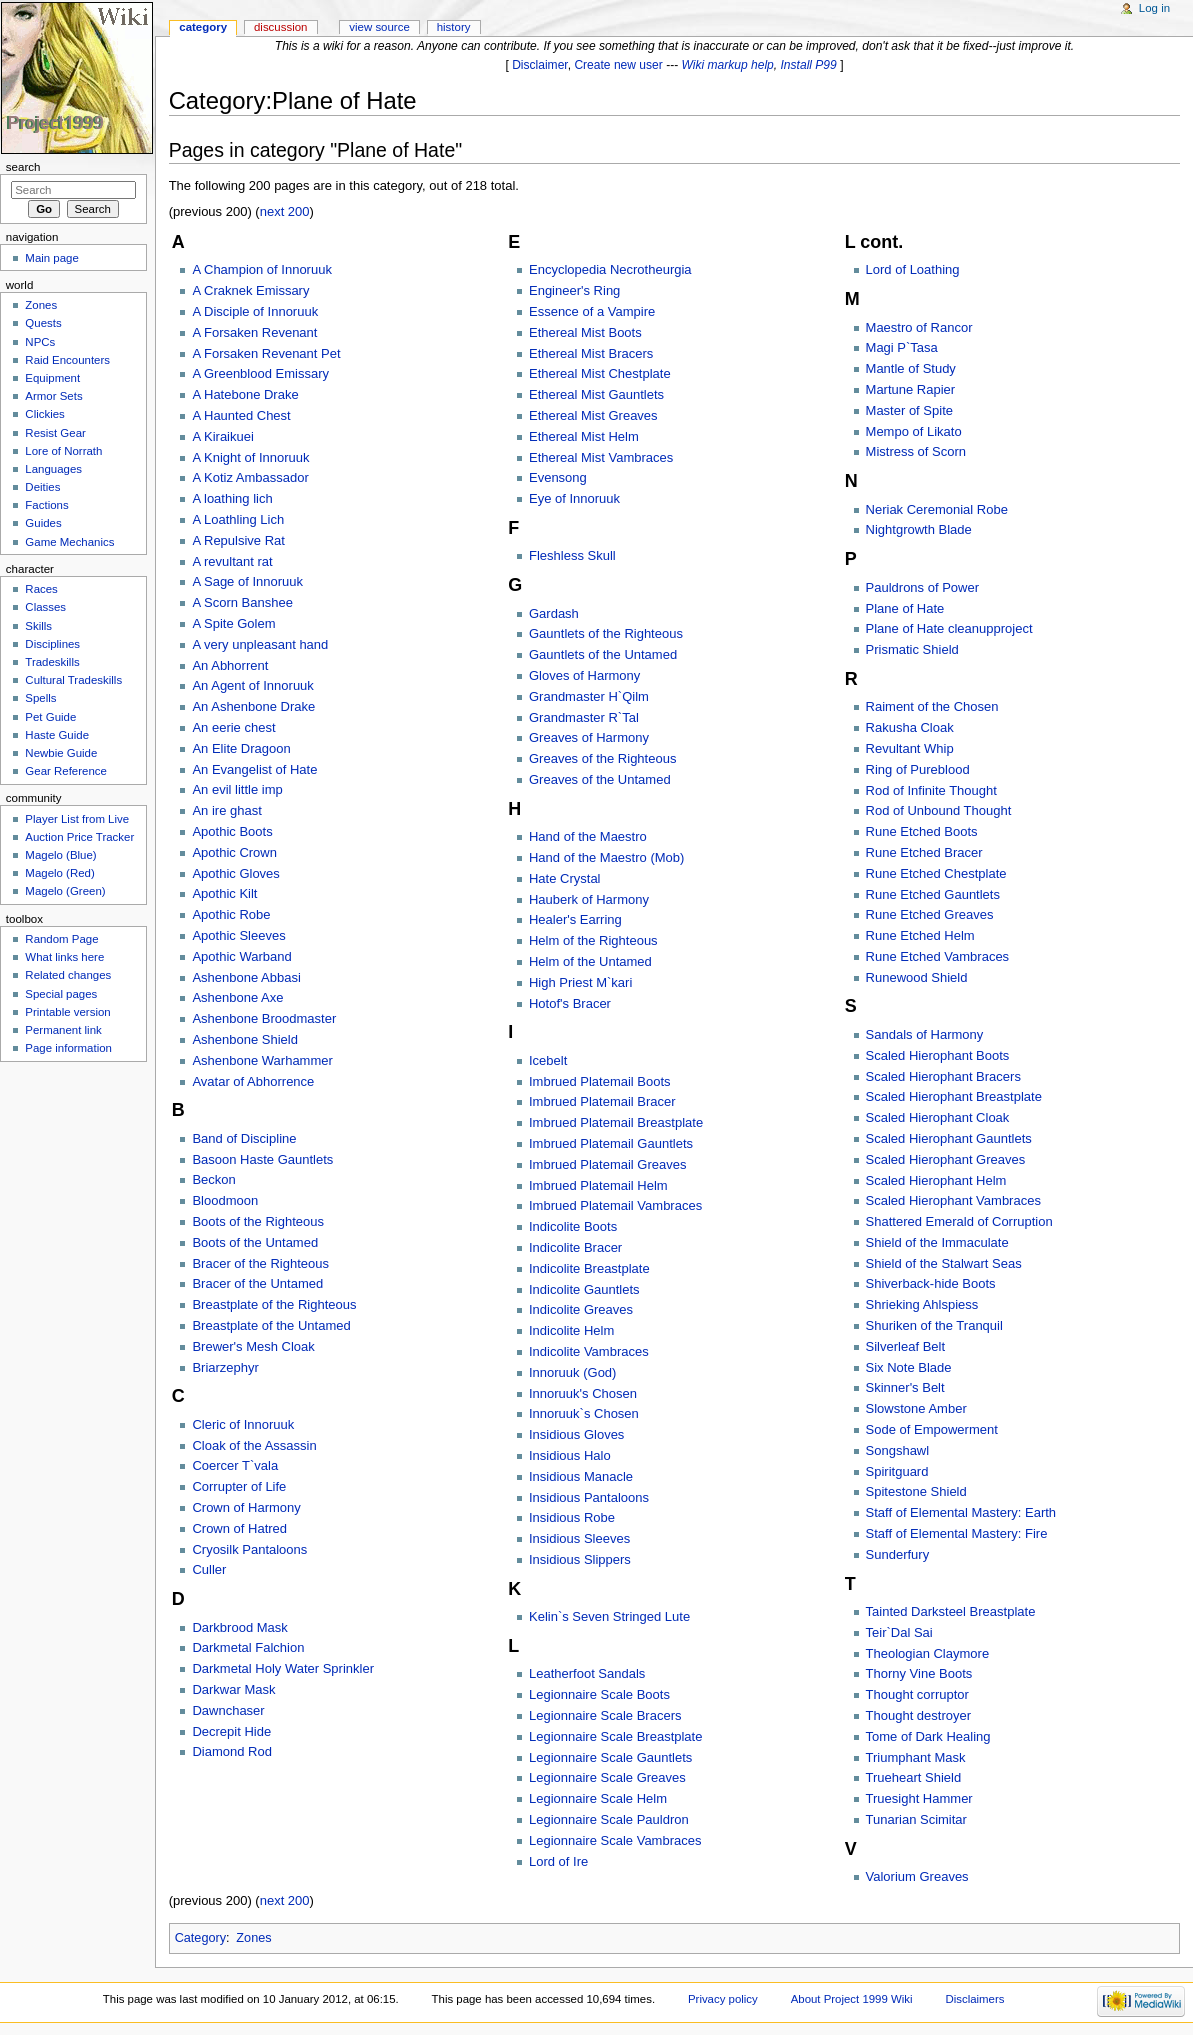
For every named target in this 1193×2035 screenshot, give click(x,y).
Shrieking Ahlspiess (922, 1304)
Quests (43, 323)
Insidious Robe (572, 1517)
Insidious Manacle (581, 1476)
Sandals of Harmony (925, 1034)
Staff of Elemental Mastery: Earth (961, 1512)
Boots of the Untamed (255, 1242)
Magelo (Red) (59, 873)
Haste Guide (57, 735)
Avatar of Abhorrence (253, 1081)
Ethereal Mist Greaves (593, 415)
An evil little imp (237, 789)
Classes (45, 607)
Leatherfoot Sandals (587, 1673)
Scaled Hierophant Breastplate (954, 1096)
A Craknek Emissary (250, 290)
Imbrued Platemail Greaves (608, 1164)
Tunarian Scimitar (916, 1819)
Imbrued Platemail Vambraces (615, 1205)
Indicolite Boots (573, 1226)
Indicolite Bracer (575, 1247)
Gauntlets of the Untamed (603, 654)
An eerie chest (233, 727)
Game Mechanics (69, 542)
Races (41, 589)
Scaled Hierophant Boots (938, 1055)
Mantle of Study (911, 368)
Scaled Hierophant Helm (936, 1180)
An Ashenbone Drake (253, 706)
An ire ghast (226, 810)
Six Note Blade (909, 1367)
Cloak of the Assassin (254, 1445)
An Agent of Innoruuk (252, 685)
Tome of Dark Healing (928, 1736)
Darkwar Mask (233, 1689)
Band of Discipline (244, 1138)
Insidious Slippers (580, 1559)
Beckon (213, 1179)
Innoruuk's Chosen (583, 1393)
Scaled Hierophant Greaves (946, 1159)
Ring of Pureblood (918, 769)
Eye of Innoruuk (574, 498)
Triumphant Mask (916, 1757)
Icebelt (548, 1060)
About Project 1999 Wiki (852, 1999)
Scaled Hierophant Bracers (943, 1076)
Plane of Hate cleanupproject (949, 628)
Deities (42, 487)
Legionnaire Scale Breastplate (615, 1736)
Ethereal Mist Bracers (591, 353)
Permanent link (63, 1030)
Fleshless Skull (572, 555)
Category (200, 1938)
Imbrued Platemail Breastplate (616, 1122)
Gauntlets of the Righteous (606, 633)
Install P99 (809, 65)
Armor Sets (53, 396)
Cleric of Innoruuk (243, 1424)
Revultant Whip (910, 748)
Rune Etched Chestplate (936, 873)
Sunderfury (898, 1554)
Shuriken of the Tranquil (934, 1325)
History (454, 27)
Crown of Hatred (239, 1528)
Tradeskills (52, 662)
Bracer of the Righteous (260, 1263)
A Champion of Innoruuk (261, 269)
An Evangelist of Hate (254, 769)
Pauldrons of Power (922, 587)
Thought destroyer (919, 1715)
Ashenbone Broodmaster (264, 1018)
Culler (209, 1569)
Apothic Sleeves (238, 935)
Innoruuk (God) (572, 1372)
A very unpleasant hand (260, 644)
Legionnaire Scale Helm (598, 1798)
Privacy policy (723, 1999)
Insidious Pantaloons (589, 1497)
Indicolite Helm (571, 1330)
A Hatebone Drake (245, 394)
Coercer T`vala (235, 1465)
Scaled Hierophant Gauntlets (949, 1138)
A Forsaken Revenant (254, 332)
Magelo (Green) (65, 891)
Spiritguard (897, 1471)
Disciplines (52, 644)
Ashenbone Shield (245, 1039)
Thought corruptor (917, 1694)
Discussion (280, 27)
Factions (46, 505)
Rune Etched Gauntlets (933, 894)
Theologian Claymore (928, 1653)
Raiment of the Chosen (932, 706)
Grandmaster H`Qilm (589, 696)
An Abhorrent (230, 665)
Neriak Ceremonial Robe (937, 509)
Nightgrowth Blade (919, 529)
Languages (53, 469)
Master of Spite (909, 410)
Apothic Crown (234, 852)
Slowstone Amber (916, 1408)
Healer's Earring (575, 919)
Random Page (61, 939)
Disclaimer (540, 65)
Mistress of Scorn (916, 451)
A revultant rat (232, 561)
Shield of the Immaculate (937, 1242)
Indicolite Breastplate (589, 1268)
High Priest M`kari (580, 982)
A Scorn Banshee (242, 602)
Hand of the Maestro (588, 836)
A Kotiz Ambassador (250, 477)
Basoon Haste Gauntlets (262, 1159)
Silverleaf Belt (905, 1346)
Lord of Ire (558, 1861)
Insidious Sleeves (579, 1538)
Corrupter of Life (239, 1486)
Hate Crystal (565, 878)
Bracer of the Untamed (257, 1283)
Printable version (67, 1012)
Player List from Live (77, 819)
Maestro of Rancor (919, 327)
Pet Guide (50, 717)
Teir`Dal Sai (899, 1632)
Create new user (618, 65)
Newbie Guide (61, 753)
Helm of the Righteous (593, 940)
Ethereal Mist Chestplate (600, 373)
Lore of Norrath (63, 451)
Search (23, 167)
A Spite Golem (233, 623)
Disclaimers (974, 1999)
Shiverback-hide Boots (931, 1283)
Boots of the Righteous (258, 1221)
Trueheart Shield (914, 1777)
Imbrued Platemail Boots (600, 1081)
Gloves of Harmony (584, 675)
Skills (38, 626)
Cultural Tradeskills (73, 680)
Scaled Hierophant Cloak (938, 1117)
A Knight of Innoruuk (250, 457)
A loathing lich (232, 498)
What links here (64, 957)
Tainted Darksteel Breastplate (951, 1611)
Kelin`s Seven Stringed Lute (609, 1616)
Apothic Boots (232, 831)
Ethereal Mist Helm (584, 436)
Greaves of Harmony (589, 737)
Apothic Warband (241, 956)
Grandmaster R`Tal (584, 717)
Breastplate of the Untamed (271, 1325)
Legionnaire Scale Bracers (605, 1715)
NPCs (40, 342)
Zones (253, 1938)
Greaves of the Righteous (602, 758)
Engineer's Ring (574, 290)
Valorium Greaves (917, 1876)
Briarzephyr (225, 1367)
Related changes (68, 975)
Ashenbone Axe (237, 997)
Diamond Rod (232, 1751)
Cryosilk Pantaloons (249, 1549)
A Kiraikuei (222, 436)
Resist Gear (55, 433)
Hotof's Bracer (570, 1003)
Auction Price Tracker (79, 837)
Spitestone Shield (916, 1491)
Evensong (558, 477)
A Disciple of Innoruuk (255, 311)
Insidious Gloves (576, 1434)
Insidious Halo (570, 1455)
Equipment (52, 378)
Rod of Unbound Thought (939, 810)
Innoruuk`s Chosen (584, 1413)
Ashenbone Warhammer (262, 1060)
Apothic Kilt (224, 893)
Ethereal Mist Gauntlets (596, 394)
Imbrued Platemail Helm (598, 1185)
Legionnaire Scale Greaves (607, 1777)
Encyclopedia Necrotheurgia (610, 269)
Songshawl (898, 1450)
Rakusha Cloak (910, 727)
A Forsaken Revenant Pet (266, 353)
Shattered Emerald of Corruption (959, 1221)
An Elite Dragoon (241, 748)
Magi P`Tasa (902, 347)
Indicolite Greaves (581, 1309)
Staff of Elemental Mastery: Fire (957, 1533)
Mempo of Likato (914, 431)
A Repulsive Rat (238, 540)
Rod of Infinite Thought (931, 790)
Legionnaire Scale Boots (599, 1694)
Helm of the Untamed (590, 961)
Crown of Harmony (246, 1507)
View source (379, 27)
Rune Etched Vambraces (938, 956)
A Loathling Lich (238, 519)
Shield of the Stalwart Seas (944, 1263)
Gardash (554, 613)
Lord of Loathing (913, 269)
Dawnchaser (228, 1710)
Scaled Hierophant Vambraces (953, 1200)
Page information (68, 1048)
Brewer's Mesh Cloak (253, 1346)
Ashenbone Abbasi (246, 977)
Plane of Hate (905, 608)
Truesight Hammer (919, 1798)
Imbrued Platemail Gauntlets (611, 1143)
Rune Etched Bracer (924, 852)
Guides (43, 523)
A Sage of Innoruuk (247, 581)
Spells (40, 698)
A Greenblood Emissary (260, 373)
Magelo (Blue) (60, 855)
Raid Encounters (67, 360)
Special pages (61, 994)
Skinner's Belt (905, 1387)
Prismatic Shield (912, 649)
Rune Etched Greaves (930, 914)
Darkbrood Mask (239, 1627)
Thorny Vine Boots (919, 1673)
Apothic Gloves (235, 873)
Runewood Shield (917, 977)
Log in (1154, 8)
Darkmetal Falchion (248, 1647)
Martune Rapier (911, 389)
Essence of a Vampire (592, 311)
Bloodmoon (225, 1200)
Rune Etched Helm (920, 935)
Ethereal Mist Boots (585, 332)
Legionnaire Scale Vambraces (615, 1840)
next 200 (285, 211)
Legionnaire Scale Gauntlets (610, 1757)
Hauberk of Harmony (589, 899)
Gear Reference (66, 771)
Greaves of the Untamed (600, 779)
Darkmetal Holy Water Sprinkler (283, 1668)
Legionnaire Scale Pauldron (609, 1819)
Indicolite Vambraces (589, 1351)
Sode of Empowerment (932, 1429)
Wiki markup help (728, 65)
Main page (52, 258)
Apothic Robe (231, 914)
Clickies (44, 414)
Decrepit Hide (231, 1731)
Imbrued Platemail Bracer (602, 1101)
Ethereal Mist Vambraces (601, 457)
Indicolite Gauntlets (584, 1289)
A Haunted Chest (241, 415)
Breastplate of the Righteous (274, 1304)
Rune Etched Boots (922, 831)
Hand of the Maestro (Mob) (606, 857)
